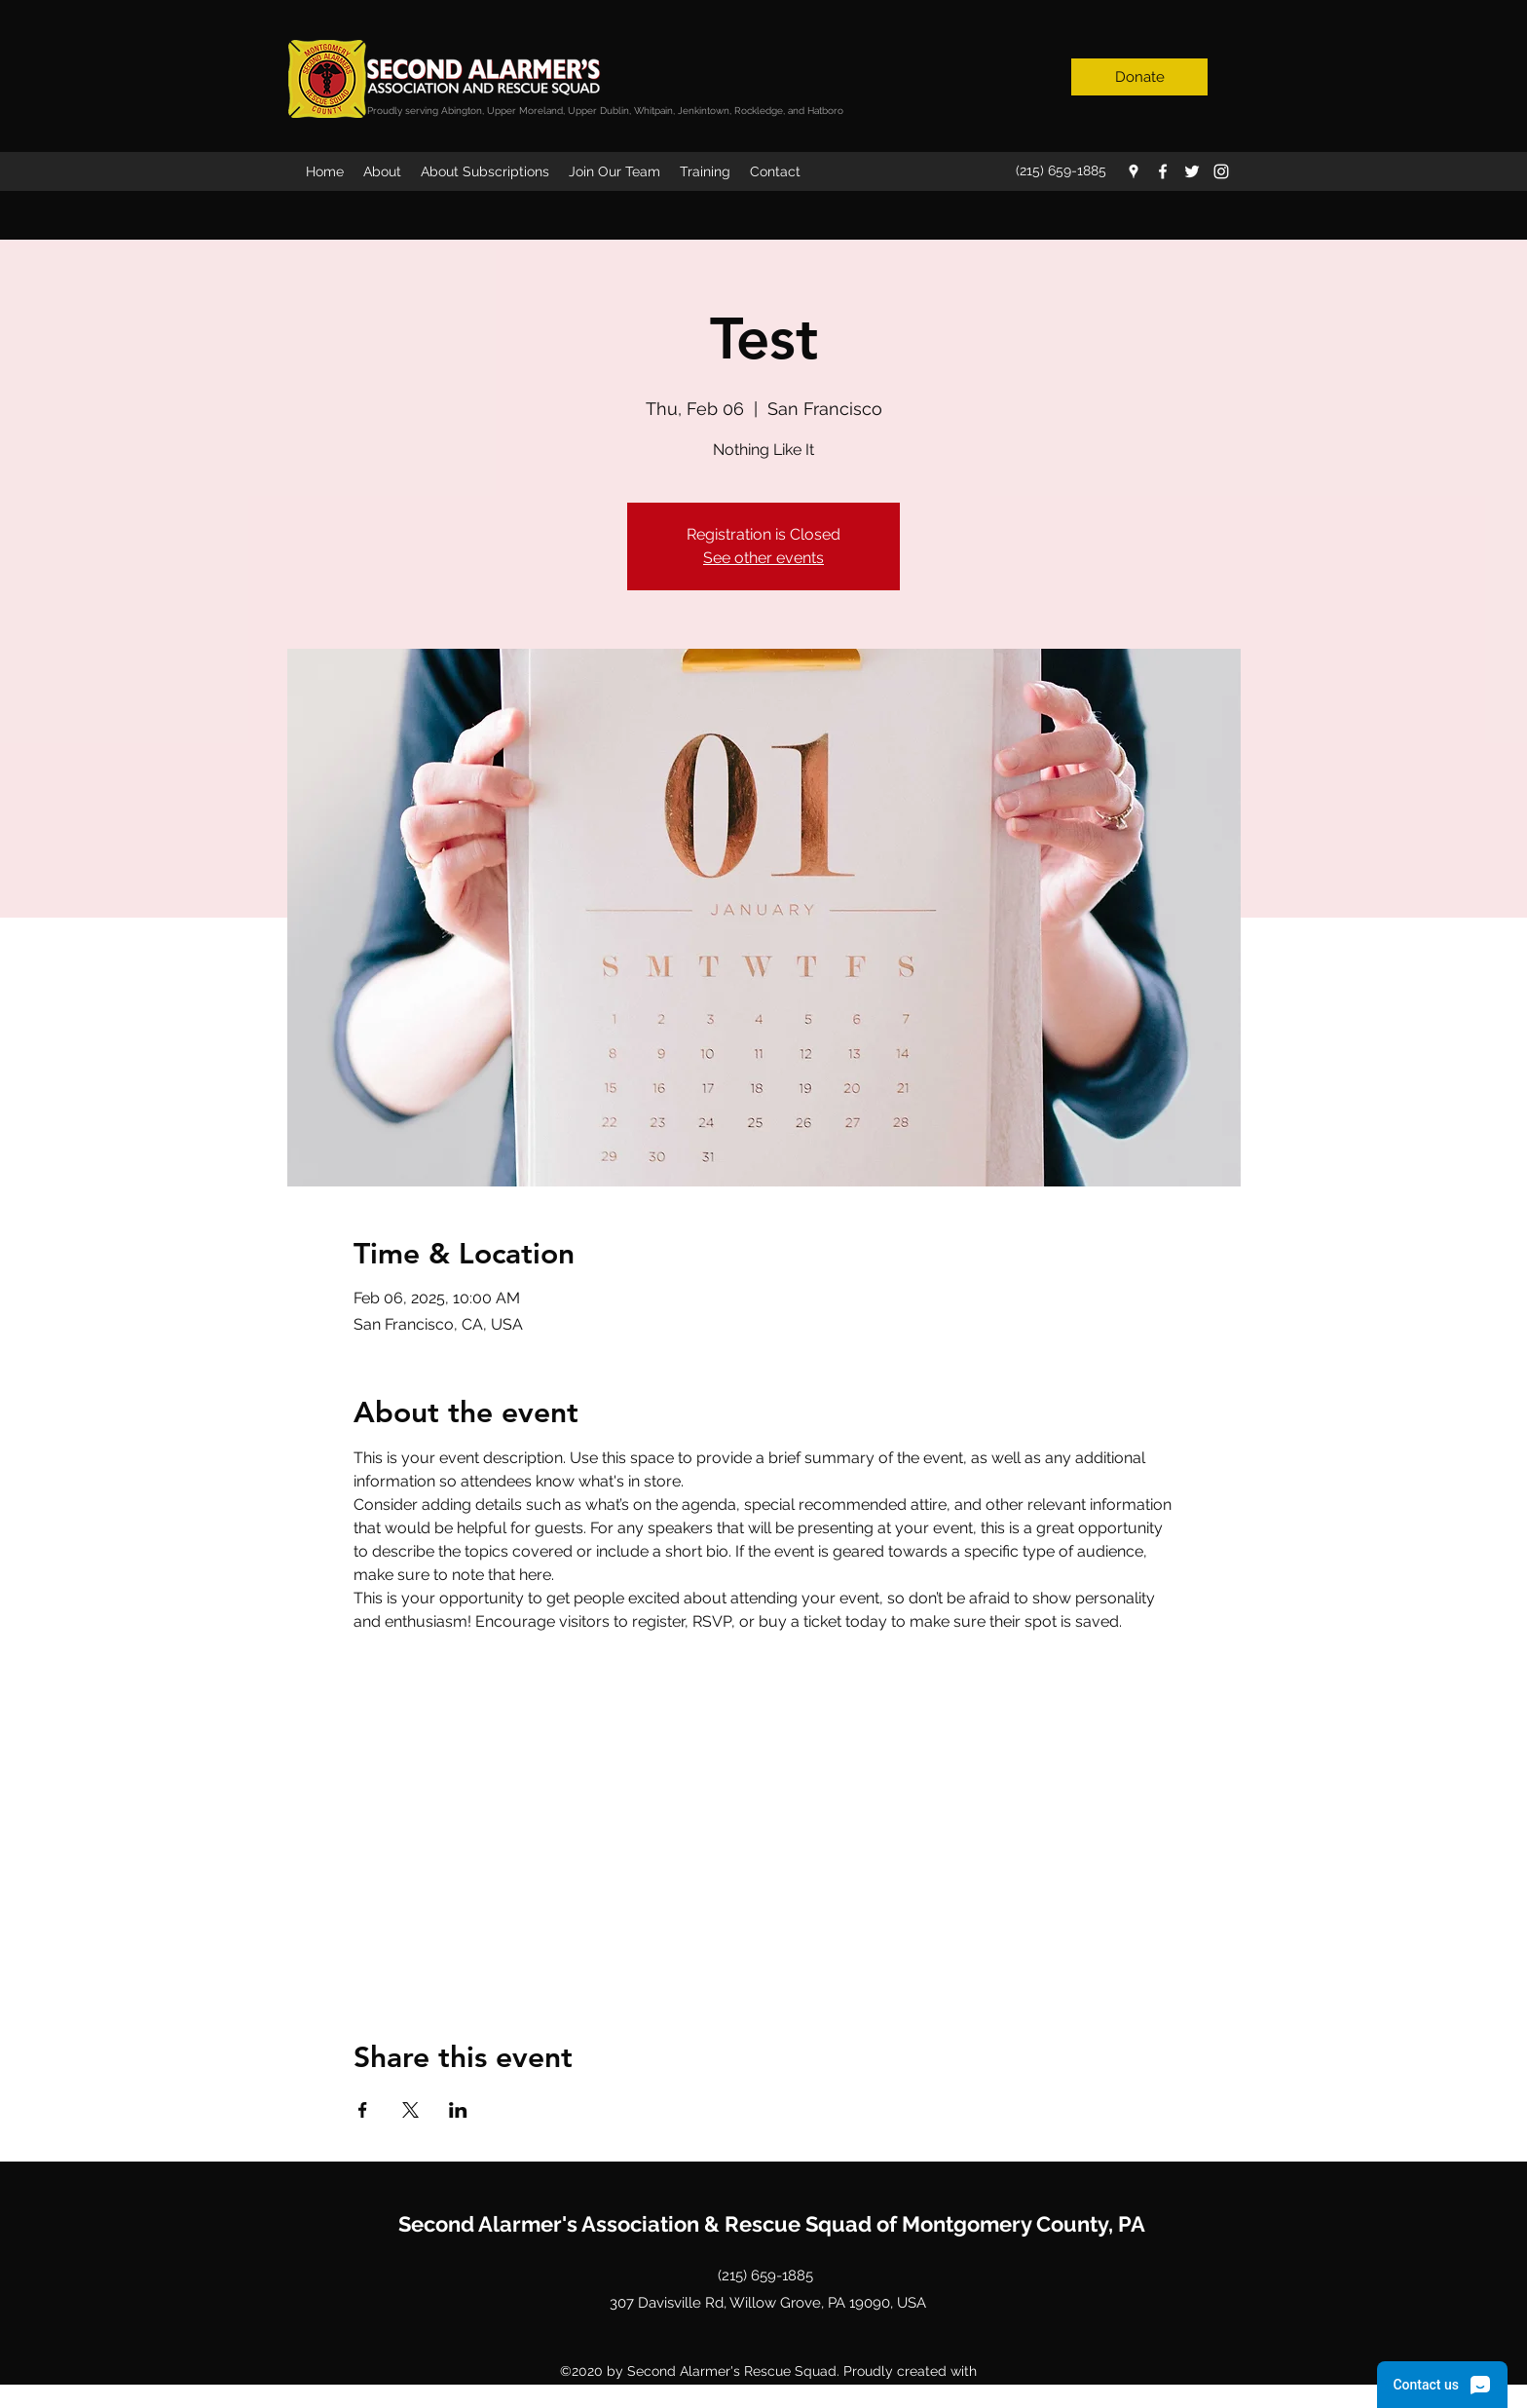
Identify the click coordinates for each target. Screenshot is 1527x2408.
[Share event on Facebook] (363, 2110)
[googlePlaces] (1133, 171)
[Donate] (1139, 76)
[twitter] (1192, 171)
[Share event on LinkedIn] (458, 2110)
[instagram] (1221, 171)
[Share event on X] (410, 2110)
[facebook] (1163, 171)
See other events (763, 557)
